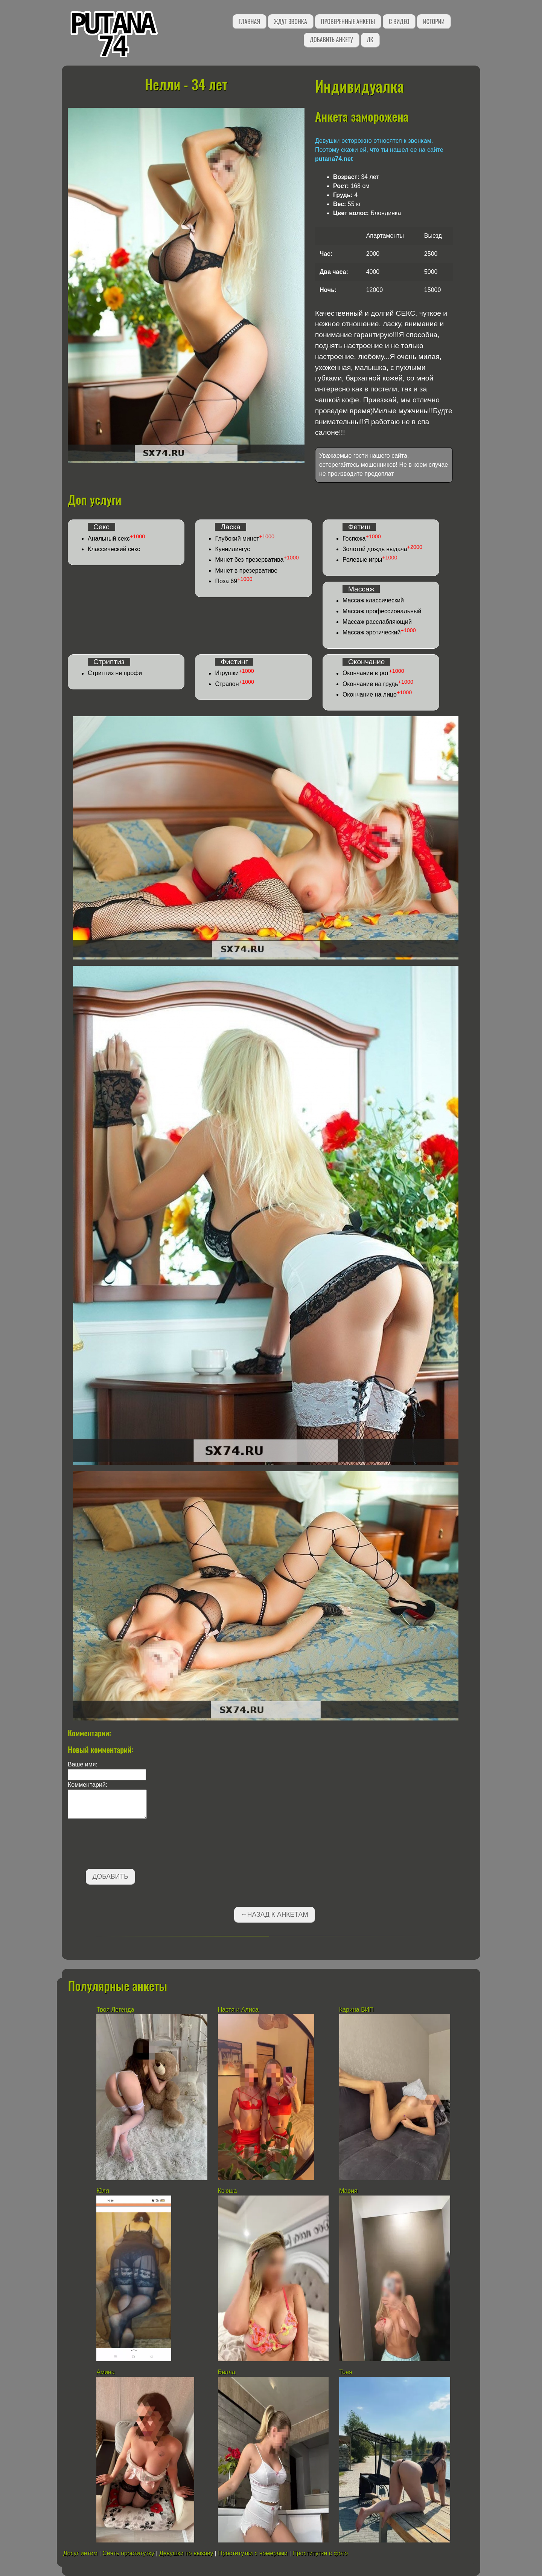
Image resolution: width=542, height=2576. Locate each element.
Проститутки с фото (320, 2553)
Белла (226, 2372)
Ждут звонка (290, 21)
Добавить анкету (331, 39)
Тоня (345, 2372)
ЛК (370, 39)
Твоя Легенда (115, 2009)
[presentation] (125, 1845)
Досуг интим (80, 2553)
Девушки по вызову (186, 2553)
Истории (434, 21)
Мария (348, 2191)
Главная (249, 21)
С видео (399, 21)
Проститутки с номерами (253, 2553)
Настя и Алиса (238, 2009)
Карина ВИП (356, 2009)
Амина (105, 2372)
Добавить (110, 1876)
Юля (102, 2191)
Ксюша (227, 2191)
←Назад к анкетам (274, 1914)
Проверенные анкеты (348, 21)
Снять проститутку (128, 2553)
